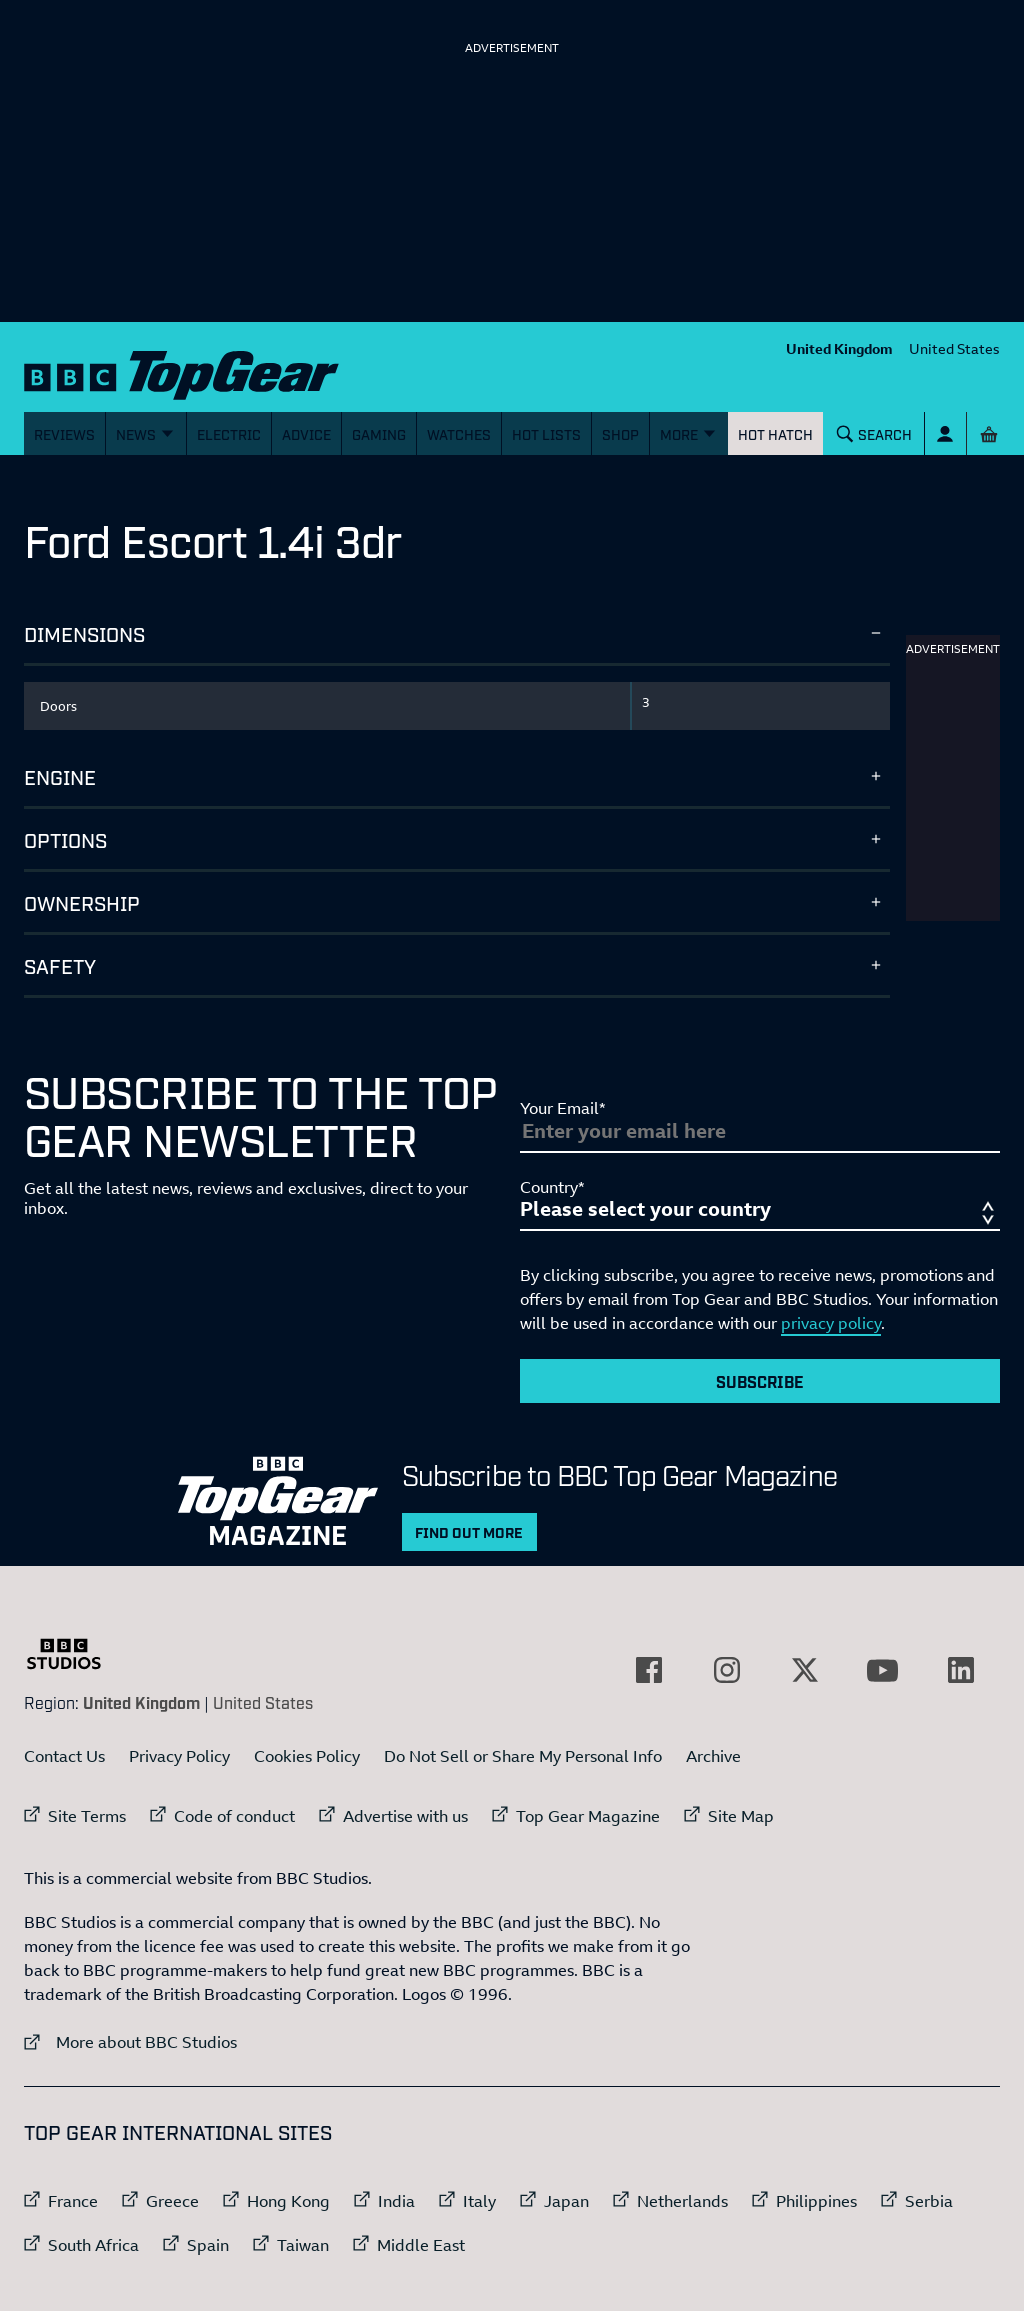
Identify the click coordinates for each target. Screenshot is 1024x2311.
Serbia (929, 2201)
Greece (172, 2201)
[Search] (875, 433)
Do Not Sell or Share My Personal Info (523, 1756)
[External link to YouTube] (883, 1670)
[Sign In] (945, 433)
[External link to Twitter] (805, 1670)
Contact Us (64, 1756)
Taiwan (303, 2245)
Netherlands (682, 2201)
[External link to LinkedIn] (961, 1670)
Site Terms (87, 1816)
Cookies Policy (307, 1756)
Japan (566, 2201)
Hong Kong (288, 2201)
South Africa (93, 2245)
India (396, 2201)
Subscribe (760, 1381)
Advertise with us (405, 1816)
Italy (479, 2201)
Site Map (741, 1816)
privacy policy (831, 1323)
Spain (208, 2245)
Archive (713, 1756)
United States (954, 348)
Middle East (421, 2245)
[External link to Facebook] (649, 1670)
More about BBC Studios (130, 2041)
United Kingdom (839, 348)
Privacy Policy (179, 1756)
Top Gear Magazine (588, 1816)
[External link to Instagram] (727, 1670)
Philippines (816, 2201)
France (73, 2201)
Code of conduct (234, 1816)
